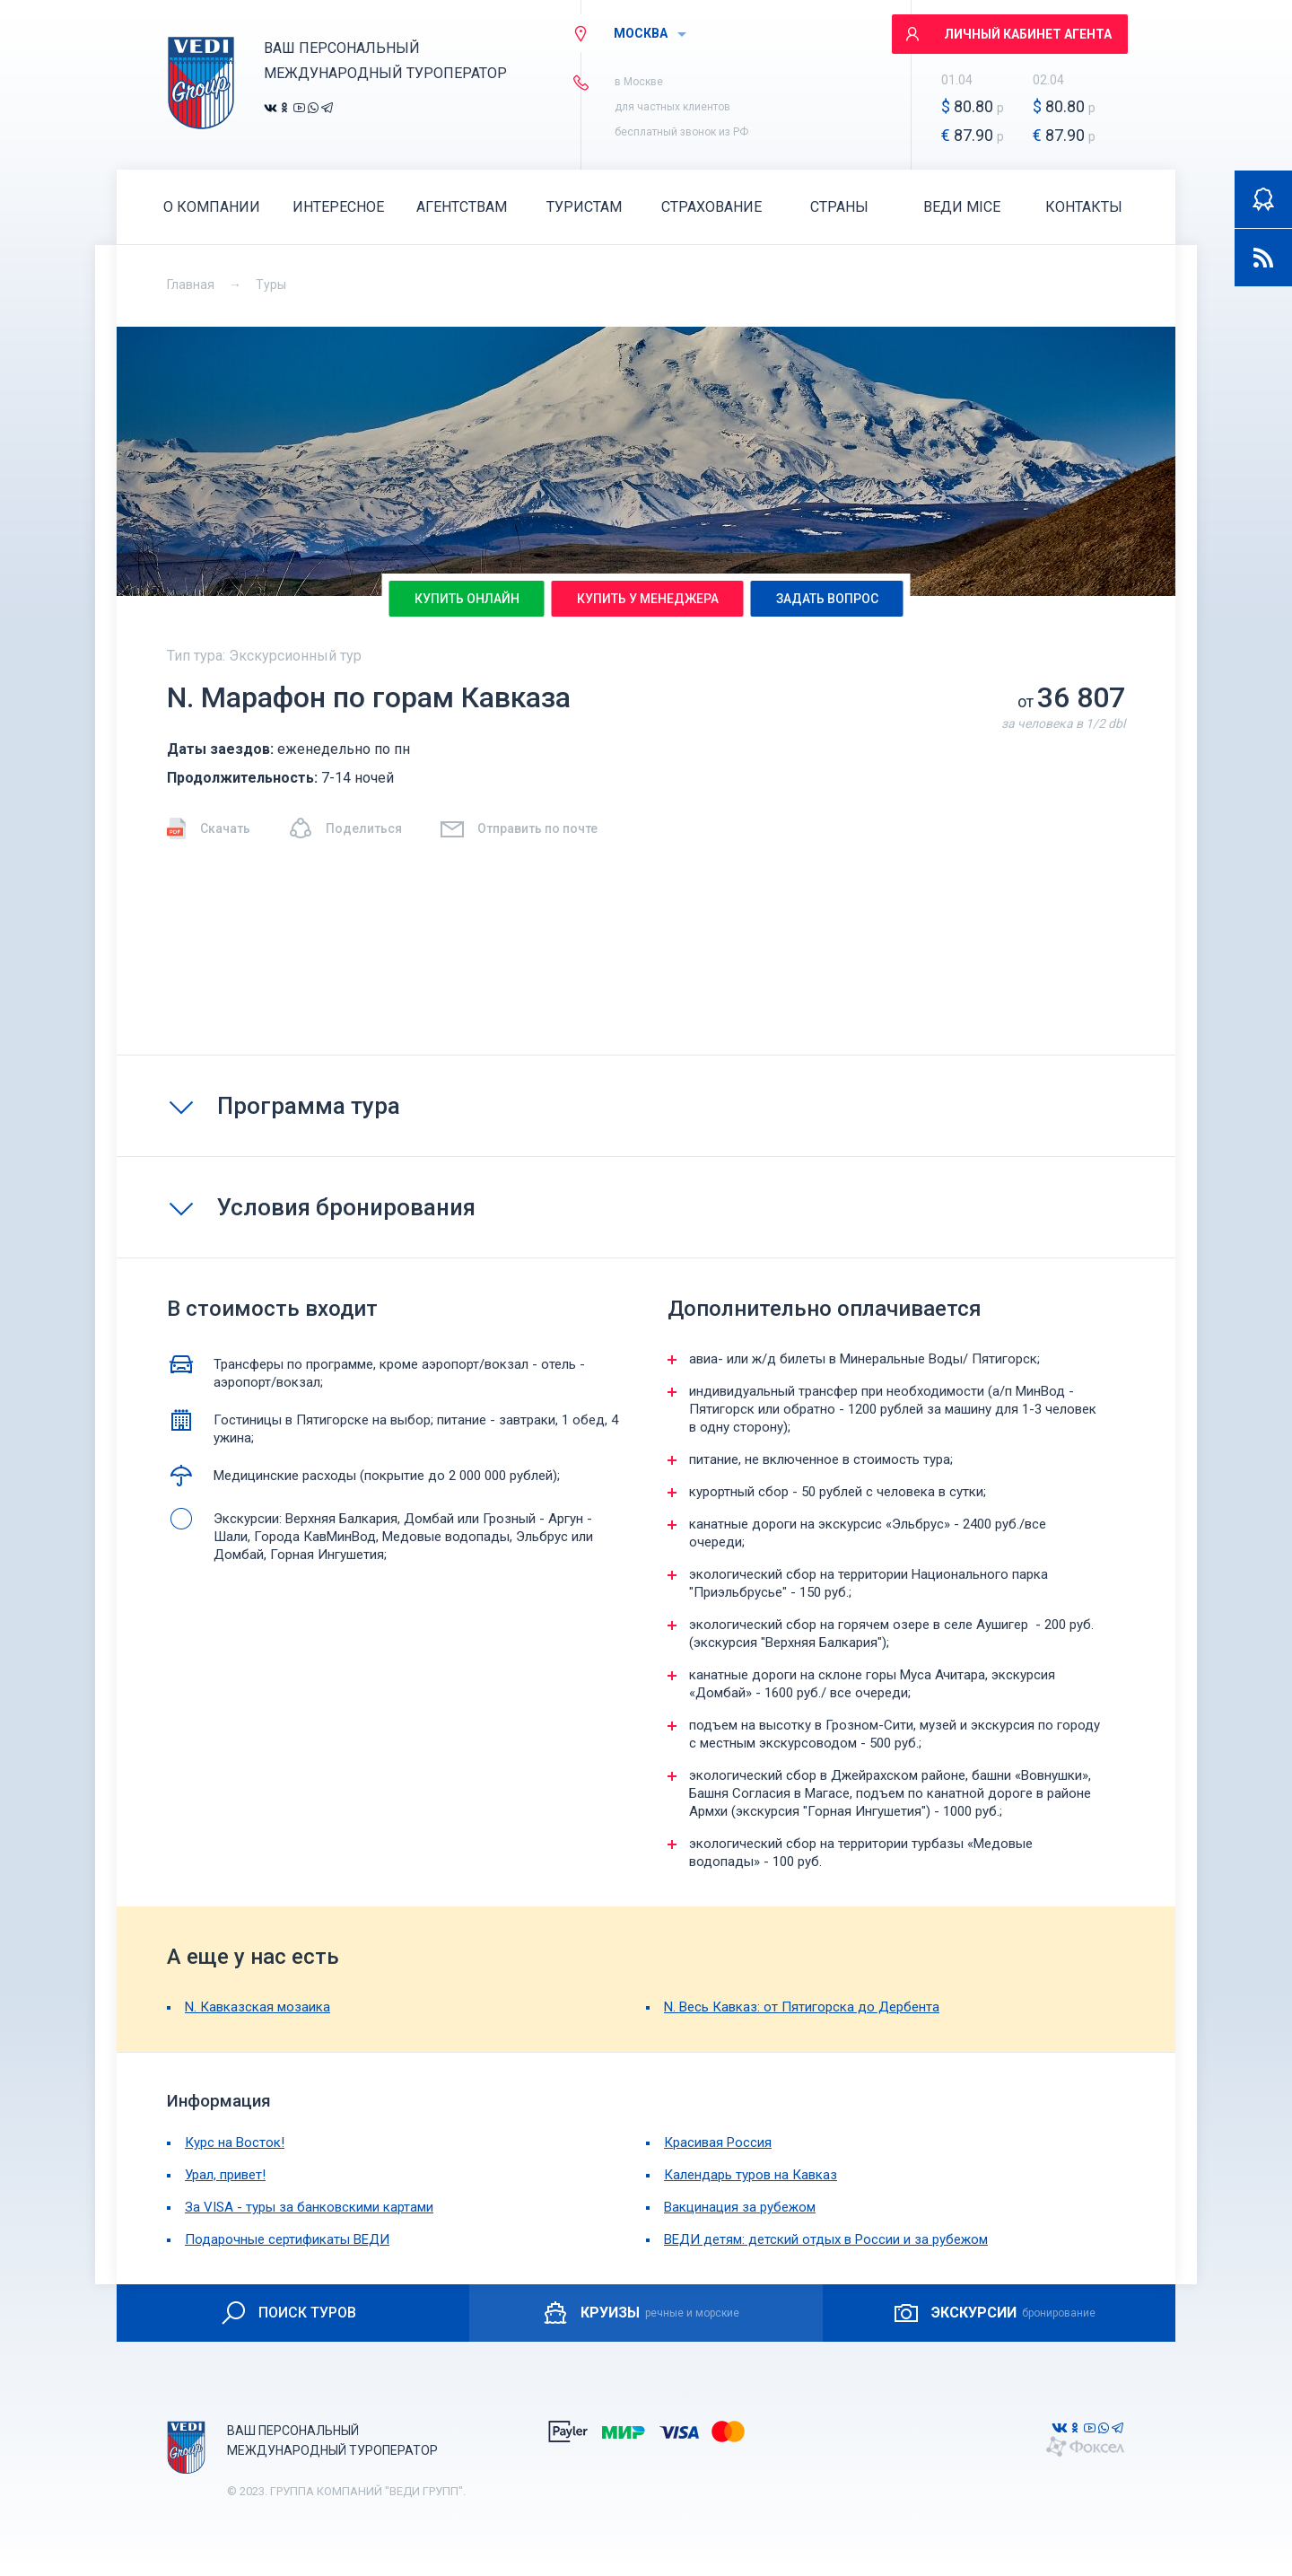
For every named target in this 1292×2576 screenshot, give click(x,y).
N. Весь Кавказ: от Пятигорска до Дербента (801, 2007)
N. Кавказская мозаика (257, 2007)
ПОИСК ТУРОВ (287, 2313)
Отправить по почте (518, 828)
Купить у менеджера (648, 598)
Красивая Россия (718, 2142)
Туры (271, 284)
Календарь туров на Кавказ (750, 2175)
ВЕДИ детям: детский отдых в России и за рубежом (826, 2239)
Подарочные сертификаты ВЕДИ (287, 2239)
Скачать (208, 828)
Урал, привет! (225, 2175)
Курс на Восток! (234, 2142)
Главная (190, 284)
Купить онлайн (467, 598)
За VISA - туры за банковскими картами (309, 2207)
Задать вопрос (827, 598)
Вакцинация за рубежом (740, 2207)
